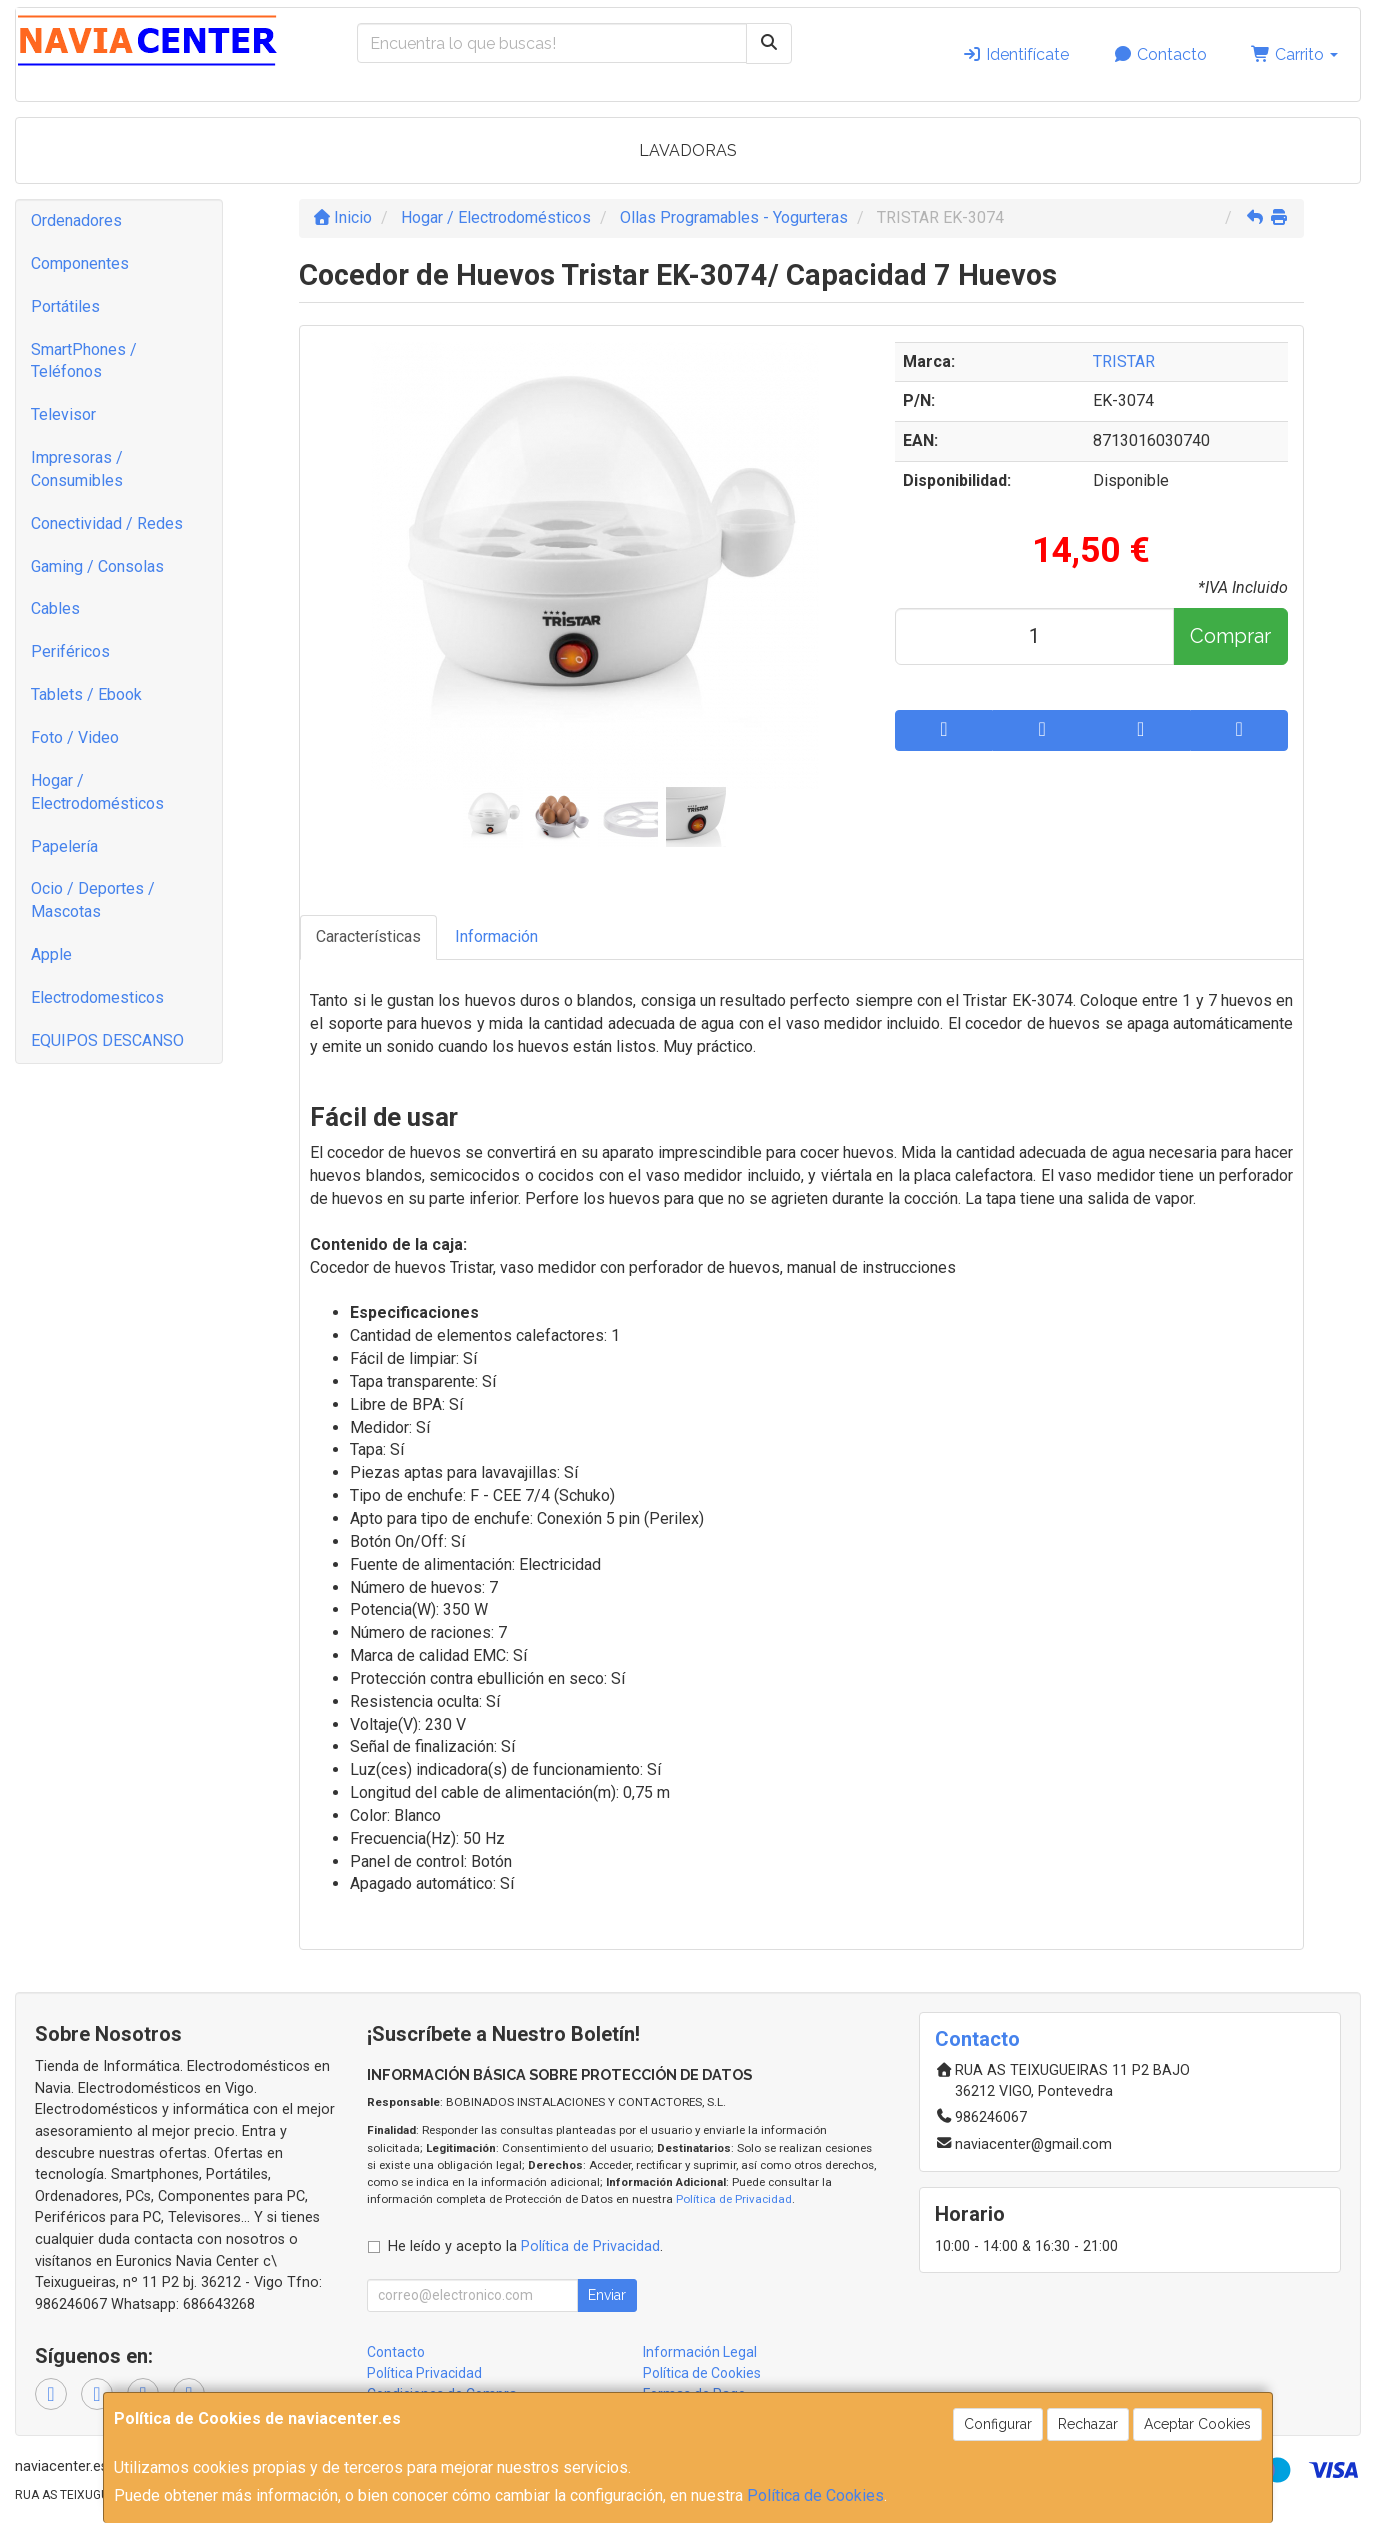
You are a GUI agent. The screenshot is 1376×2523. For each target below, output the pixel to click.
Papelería (64, 846)
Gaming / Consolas (97, 566)
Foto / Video (75, 737)
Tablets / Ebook (86, 694)
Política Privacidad (424, 2373)
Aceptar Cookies (1197, 2424)
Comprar (1230, 636)
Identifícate (1015, 54)
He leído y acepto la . (525, 2246)
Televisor (63, 414)
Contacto (1160, 54)
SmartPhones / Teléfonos (84, 361)
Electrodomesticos (97, 997)
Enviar (607, 2295)
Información (496, 936)
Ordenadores (76, 220)
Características (368, 936)
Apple (51, 954)
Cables (55, 608)
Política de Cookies (815, 2495)
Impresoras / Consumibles (77, 469)
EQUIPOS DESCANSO (107, 1040)
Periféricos (70, 651)
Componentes (80, 263)
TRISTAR (1124, 361)
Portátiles (65, 306)
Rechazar (1088, 2424)
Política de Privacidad (734, 2199)
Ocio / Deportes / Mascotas (93, 900)
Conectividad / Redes (107, 523)
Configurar (998, 2424)
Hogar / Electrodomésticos (97, 792)
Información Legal (700, 2352)
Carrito (1294, 54)
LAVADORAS (688, 150)
